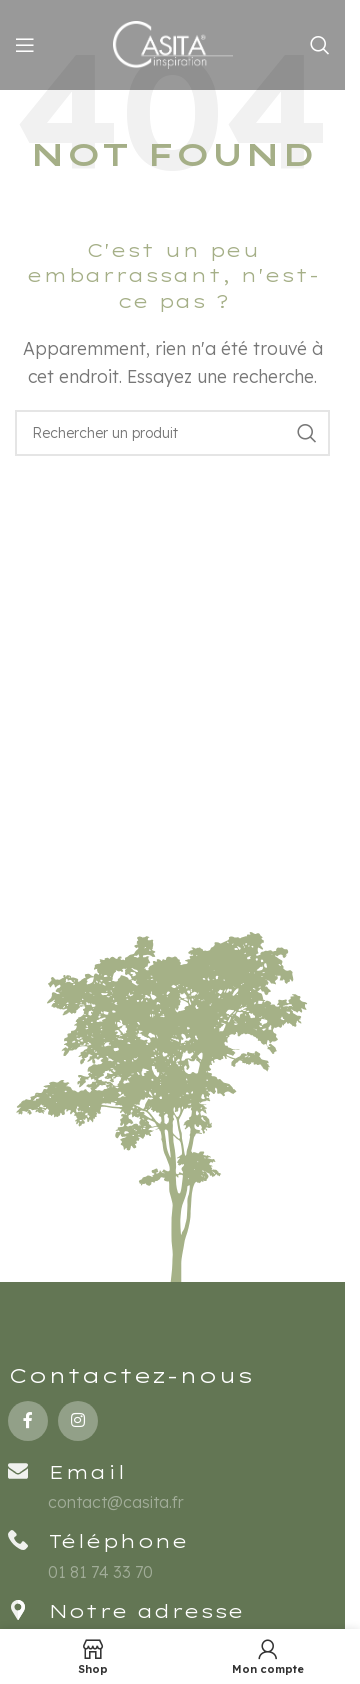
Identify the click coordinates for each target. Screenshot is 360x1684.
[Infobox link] (173, 1554)
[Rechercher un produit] (320, 45)
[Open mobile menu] (25, 45)
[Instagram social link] (78, 1421)
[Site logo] (173, 43)
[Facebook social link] (28, 1421)
